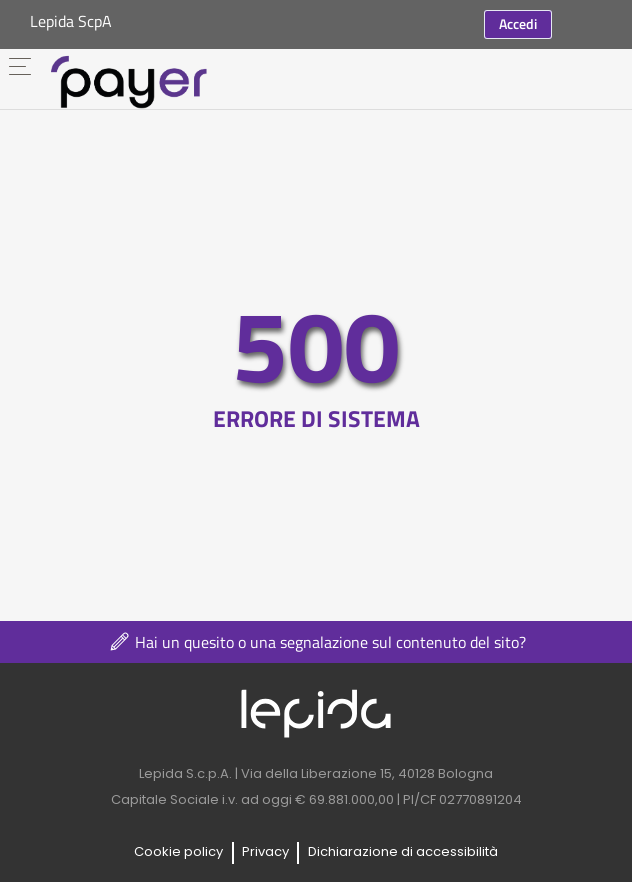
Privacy (265, 851)
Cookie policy (178, 851)
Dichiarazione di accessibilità (403, 851)
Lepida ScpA (71, 21)
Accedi (518, 23)
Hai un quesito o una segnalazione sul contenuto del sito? (316, 642)
